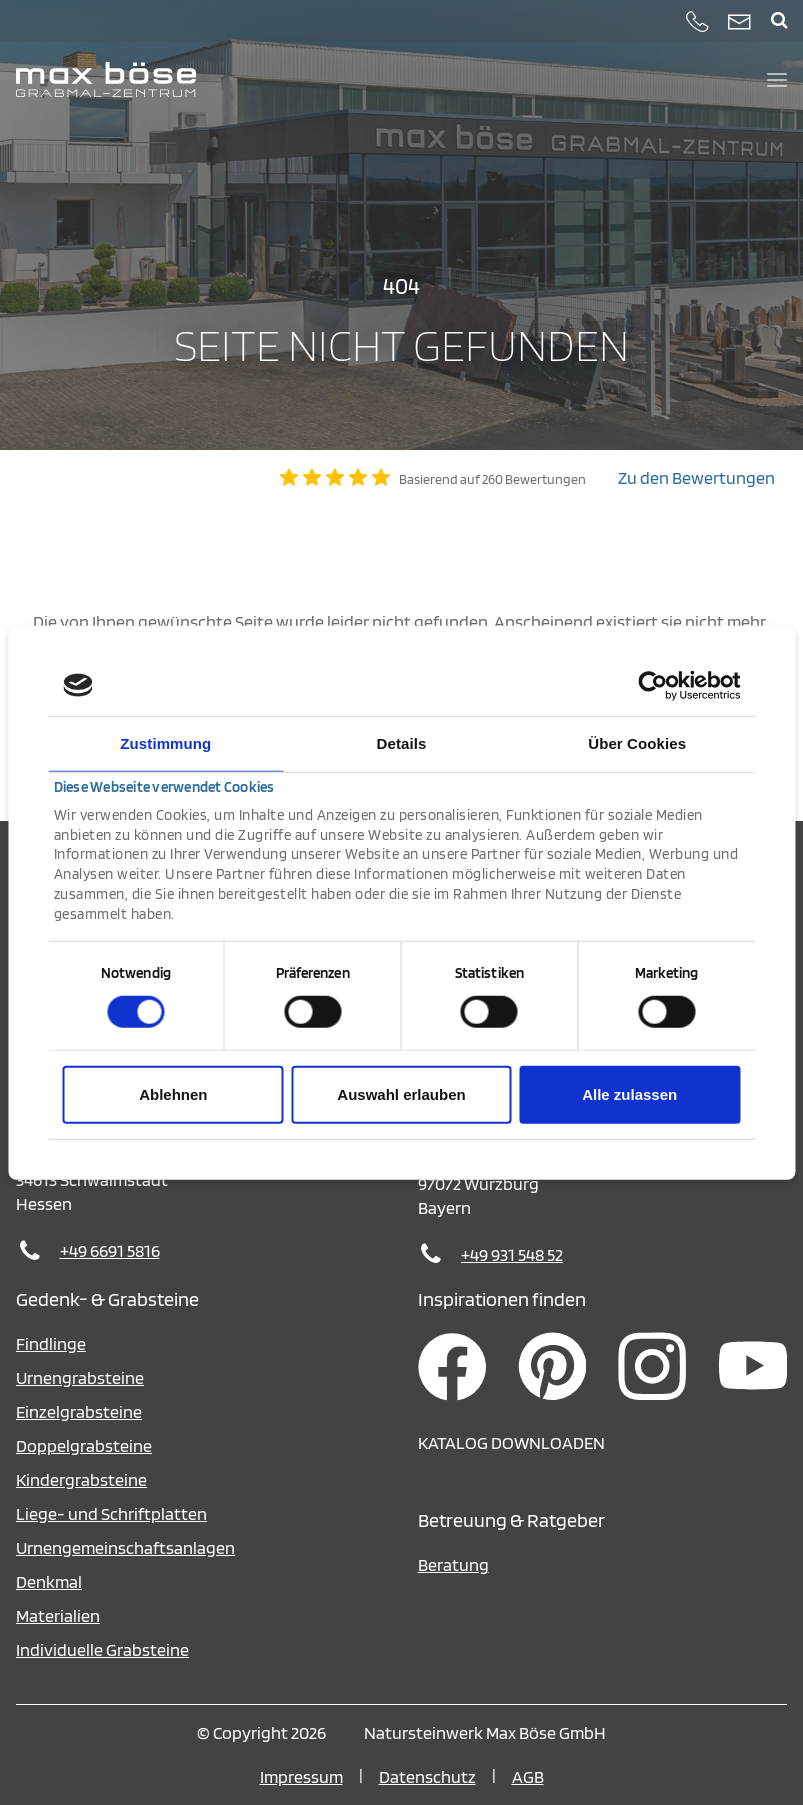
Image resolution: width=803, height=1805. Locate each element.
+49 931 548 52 (512, 1254)
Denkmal (49, 1581)
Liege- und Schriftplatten (111, 1513)
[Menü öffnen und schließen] (777, 80)
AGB (528, 1776)
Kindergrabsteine (81, 1479)
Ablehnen (173, 1094)
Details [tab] (402, 742)
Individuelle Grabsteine (102, 1649)
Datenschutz (427, 1776)
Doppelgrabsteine (84, 1445)
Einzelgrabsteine (79, 1411)
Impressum (301, 1776)
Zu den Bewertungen (696, 477)
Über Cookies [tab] (637, 742)
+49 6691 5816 (110, 1250)
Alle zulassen (629, 1094)
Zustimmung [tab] (165, 742)
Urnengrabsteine (80, 1377)
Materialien (58, 1615)
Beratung (453, 1564)
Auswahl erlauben (401, 1094)
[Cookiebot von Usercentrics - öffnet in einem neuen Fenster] (652, 685)
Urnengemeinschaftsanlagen (125, 1547)
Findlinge (51, 1343)
